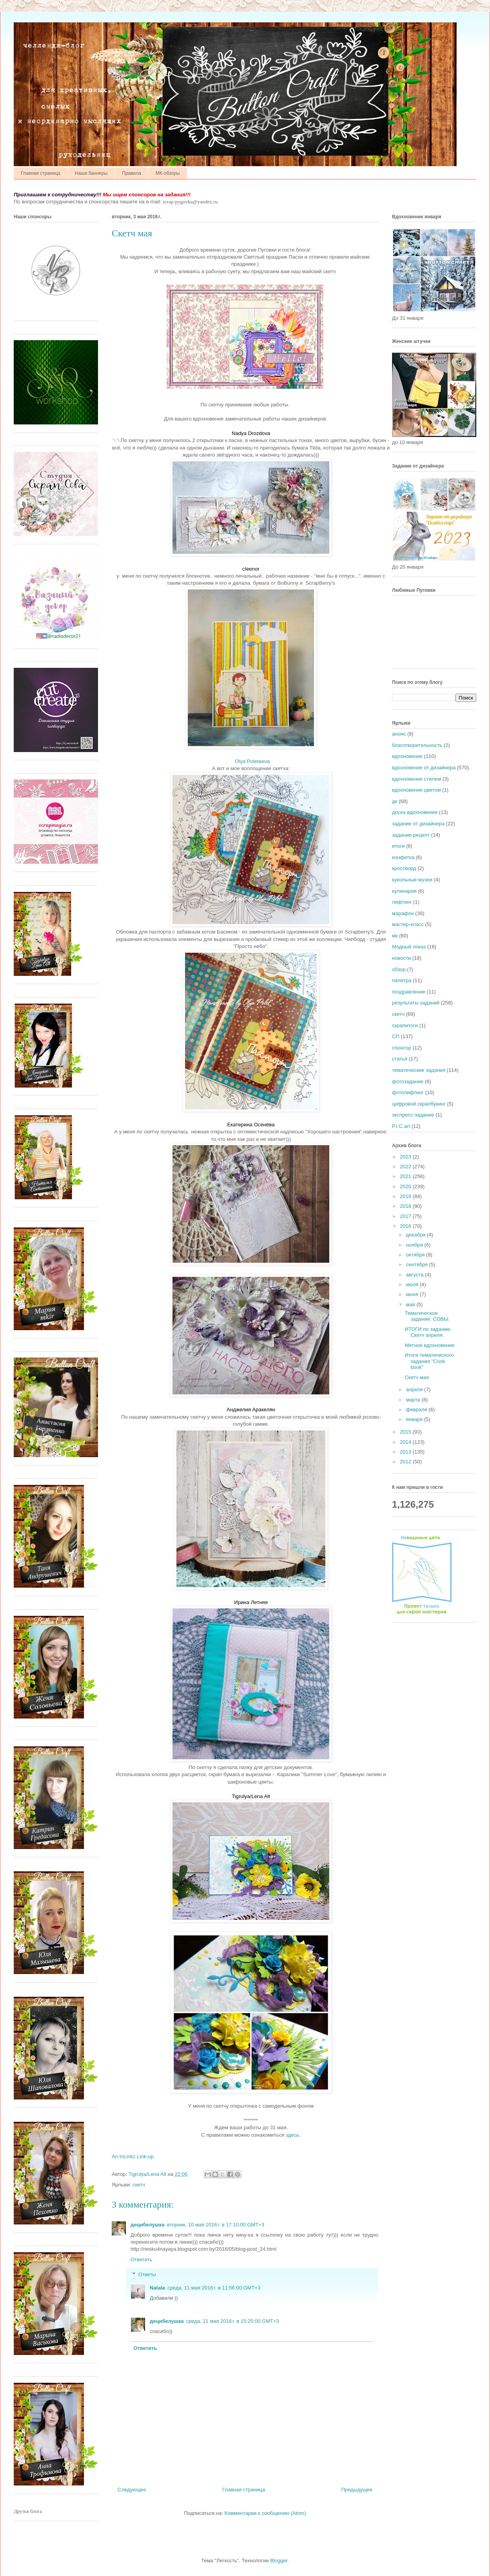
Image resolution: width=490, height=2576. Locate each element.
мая (411, 1304)
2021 (406, 1176)
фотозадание (407, 1081)
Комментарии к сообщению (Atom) (265, 2513)
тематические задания (418, 1070)
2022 (406, 1166)
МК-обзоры (168, 173)
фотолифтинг (408, 1092)
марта (414, 1400)
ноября (415, 1245)
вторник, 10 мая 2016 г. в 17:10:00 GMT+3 (216, 2225)
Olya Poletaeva (252, 761)
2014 (406, 1442)
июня (413, 1294)
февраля (417, 1409)
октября (416, 1255)
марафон (403, 913)
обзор (399, 969)
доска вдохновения (414, 812)
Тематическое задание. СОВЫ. (427, 1316)
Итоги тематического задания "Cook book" (429, 1361)
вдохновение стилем (416, 779)
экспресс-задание (413, 1115)
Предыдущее (356, 2490)
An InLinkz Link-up (133, 2156)
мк (395, 936)
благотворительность (417, 745)
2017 (406, 1216)
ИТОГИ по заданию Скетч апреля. (427, 1332)
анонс (399, 734)
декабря (416, 1235)
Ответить (141, 2259)
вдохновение (407, 756)
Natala (157, 2288)
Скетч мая (417, 1377)
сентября (417, 1264)
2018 (406, 1206)
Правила (131, 173)
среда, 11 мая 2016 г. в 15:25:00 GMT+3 (232, 2321)
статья (399, 1059)
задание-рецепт (411, 835)
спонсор (401, 1048)
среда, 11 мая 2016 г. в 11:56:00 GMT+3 (213, 2288)
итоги (398, 846)
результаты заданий (415, 1003)
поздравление (408, 992)
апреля (415, 1389)
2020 (406, 1186)
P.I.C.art (401, 1126)
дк (394, 801)
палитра (402, 980)
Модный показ (409, 947)
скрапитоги (405, 1025)
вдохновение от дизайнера (424, 767)
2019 (406, 1196)
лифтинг (402, 902)
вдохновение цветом (416, 790)
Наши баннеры (91, 173)
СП (395, 1036)
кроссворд (404, 868)
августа (415, 1275)
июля (413, 1284)
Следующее (132, 2490)
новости (401, 958)
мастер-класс (408, 924)
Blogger (278, 2560)
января (415, 1419)
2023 (406, 1157)
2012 (406, 1462)
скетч (138, 2185)
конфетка (403, 857)
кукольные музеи (412, 880)
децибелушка (148, 2225)
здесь (292, 2135)
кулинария (404, 891)
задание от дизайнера (418, 824)
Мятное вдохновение (429, 1345)
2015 (406, 1432)
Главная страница (40, 173)
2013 (406, 1452)
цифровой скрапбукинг (419, 1104)
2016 (406, 1226)
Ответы (147, 2274)
